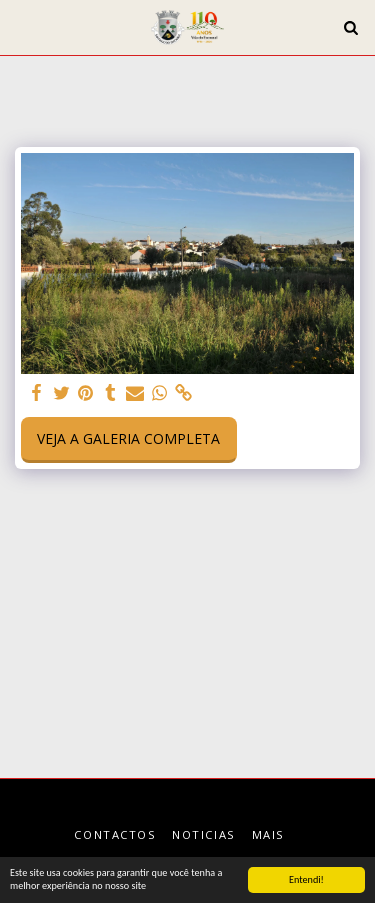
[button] (22, 26)
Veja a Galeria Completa (128, 438)
